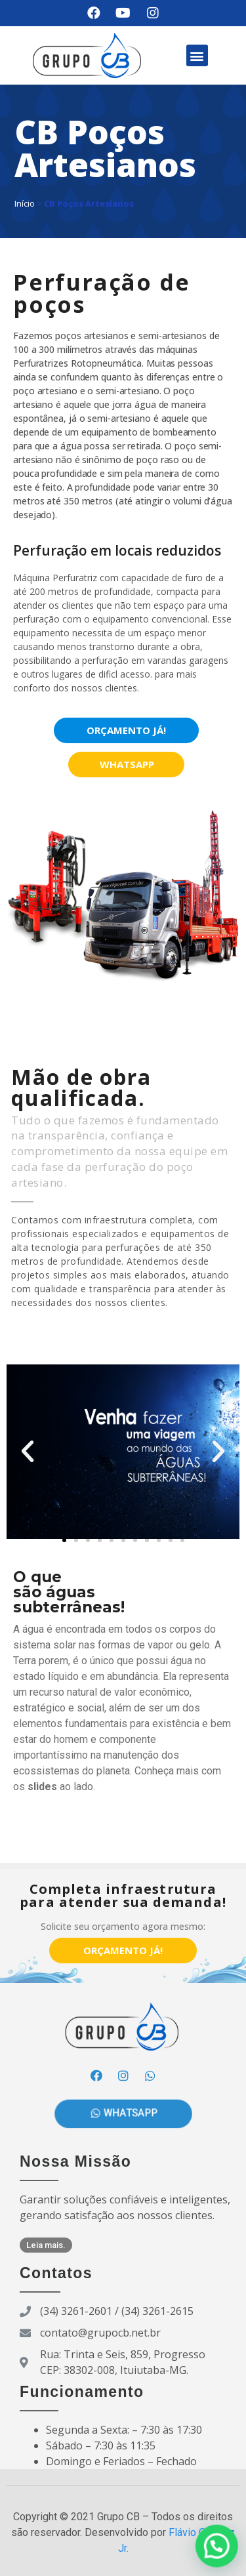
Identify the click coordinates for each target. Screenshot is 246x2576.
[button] (197, 55)
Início (24, 203)
